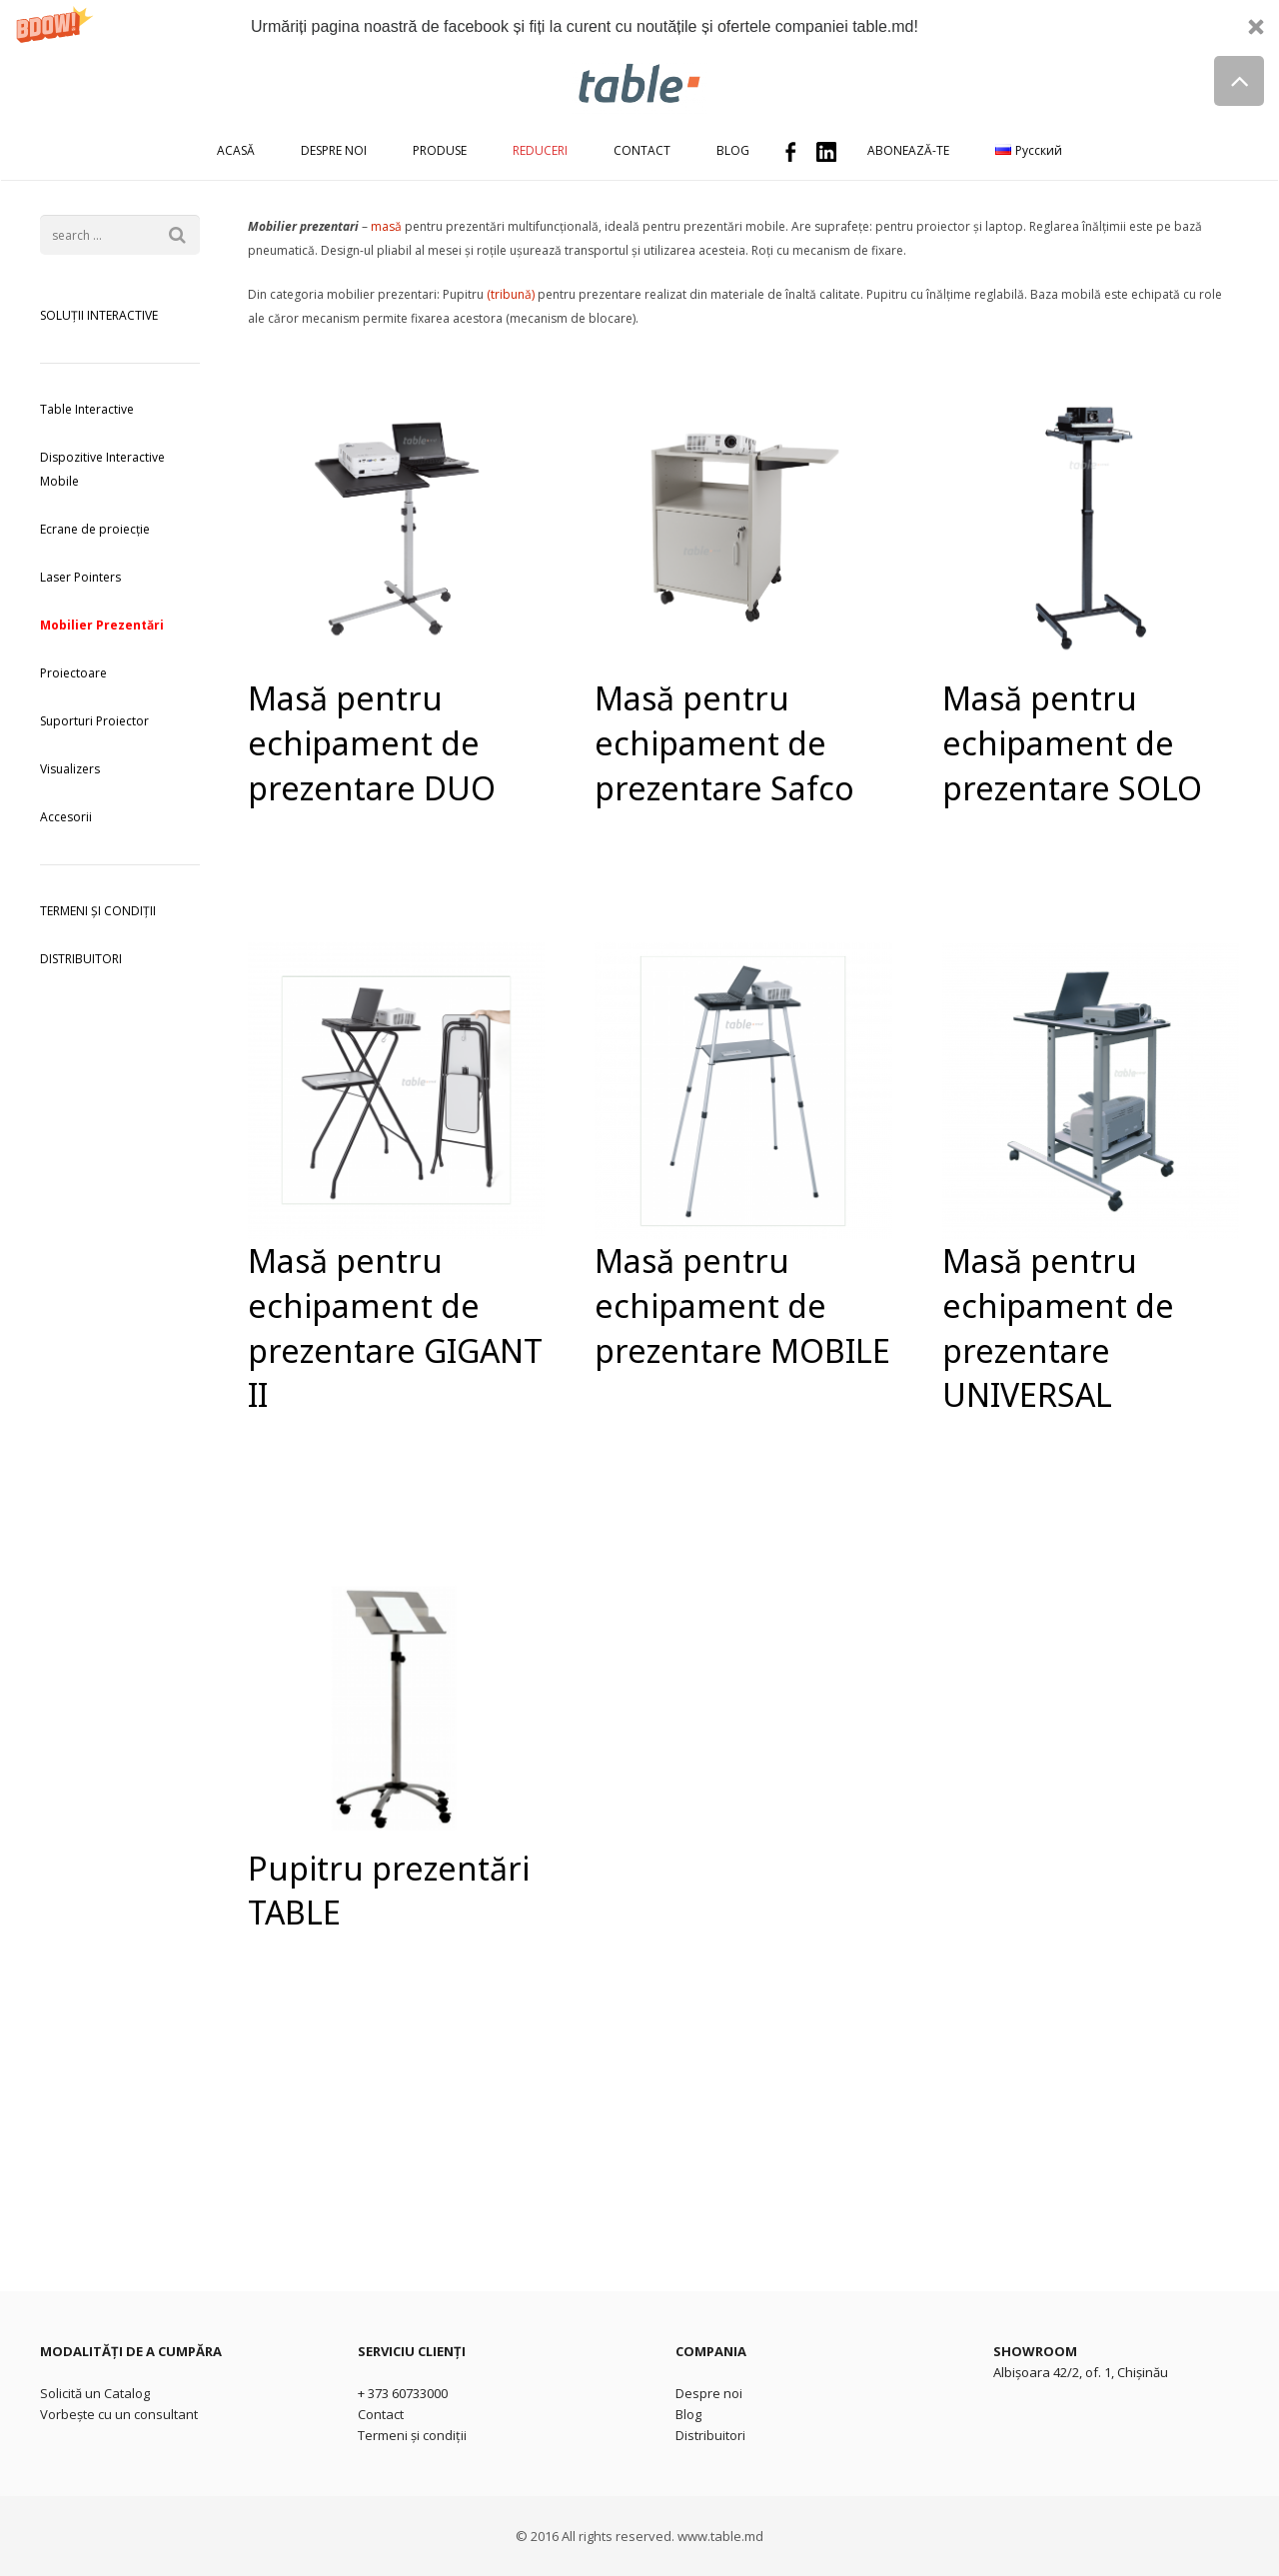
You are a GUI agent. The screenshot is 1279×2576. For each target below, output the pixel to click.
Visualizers (70, 768)
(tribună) (511, 294)
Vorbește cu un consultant (119, 2414)
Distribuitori (710, 2435)
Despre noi (708, 2393)
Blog (688, 2414)
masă (386, 226)
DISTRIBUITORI (81, 958)
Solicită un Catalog (95, 2393)
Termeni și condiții (412, 2435)
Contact (381, 2414)
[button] (639, 26)
